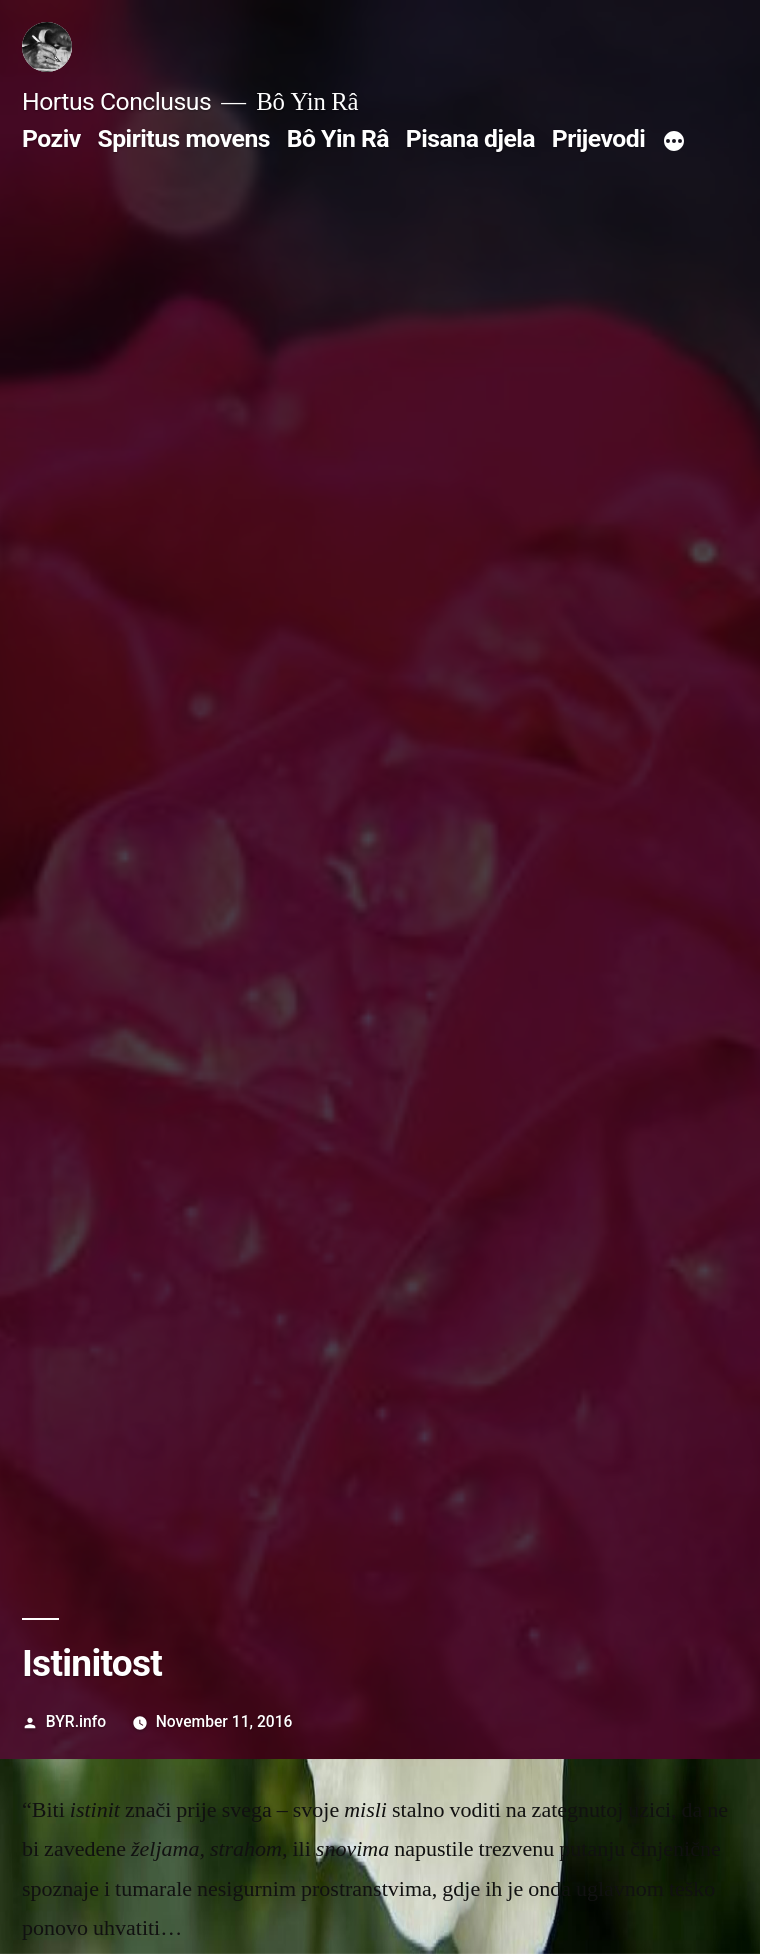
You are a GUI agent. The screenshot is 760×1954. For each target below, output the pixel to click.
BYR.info (76, 1721)
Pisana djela (470, 138)
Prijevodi (599, 138)
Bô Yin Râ (338, 138)
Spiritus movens (183, 138)
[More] (674, 143)
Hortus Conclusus (116, 101)
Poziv (51, 138)
